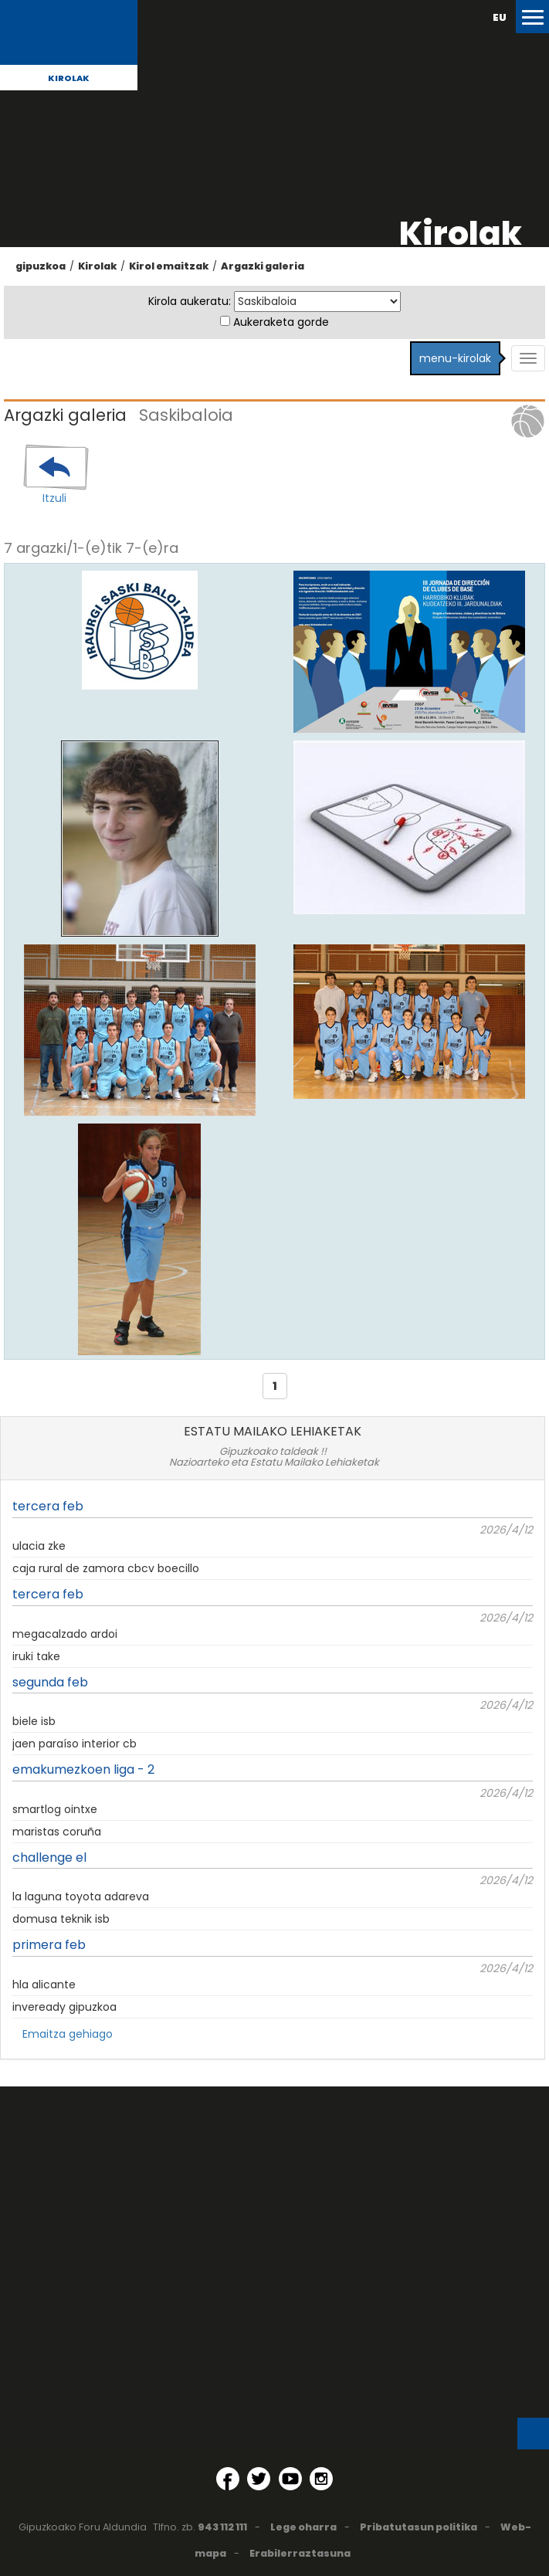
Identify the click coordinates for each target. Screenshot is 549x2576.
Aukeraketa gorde (281, 322)
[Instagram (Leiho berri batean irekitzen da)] (321, 2478)
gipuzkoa (40, 266)
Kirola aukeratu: (189, 301)
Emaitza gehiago (67, 2034)
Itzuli (54, 498)
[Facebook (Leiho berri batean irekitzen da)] (227, 2478)
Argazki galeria (262, 266)
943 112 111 (222, 2527)
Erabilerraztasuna (300, 2553)
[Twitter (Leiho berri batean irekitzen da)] (258, 2478)
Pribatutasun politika (418, 2527)
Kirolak (69, 78)
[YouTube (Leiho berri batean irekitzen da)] (290, 2478)
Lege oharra (303, 2527)
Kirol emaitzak (168, 266)
